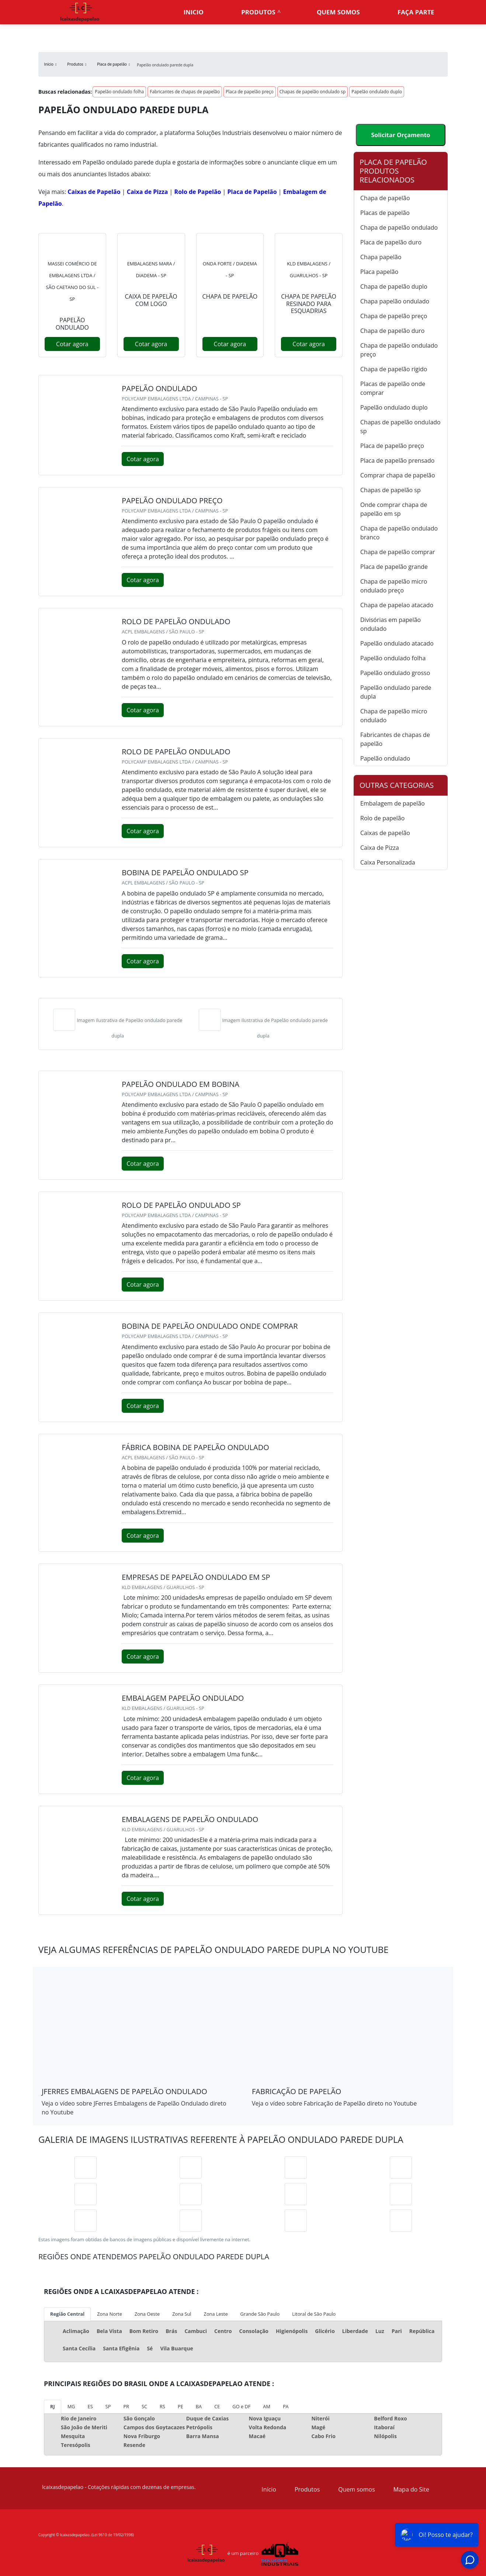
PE (180, 2406)
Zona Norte (109, 2314)
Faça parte (416, 12)
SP (108, 2406)
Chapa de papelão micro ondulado (393, 715)
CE (217, 2406)
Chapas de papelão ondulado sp (313, 91)
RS (162, 2406)
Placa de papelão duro (390, 242)
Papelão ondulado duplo (376, 91)
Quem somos (338, 12)
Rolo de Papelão (197, 192)
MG (71, 2406)
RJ (52, 2406)
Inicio (194, 12)
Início (268, 2489)
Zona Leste (216, 2314)
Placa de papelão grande (394, 567)
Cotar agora (72, 344)
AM (266, 2406)
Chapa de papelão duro (392, 331)
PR (126, 2406)
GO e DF (241, 2406)
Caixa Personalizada (387, 862)
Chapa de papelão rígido (393, 369)
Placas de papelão (385, 213)
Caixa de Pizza (147, 192)
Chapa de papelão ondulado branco (399, 532)
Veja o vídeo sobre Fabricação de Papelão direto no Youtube (334, 2103)
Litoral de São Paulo (314, 2314)
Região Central (67, 2314)
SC (144, 2406)
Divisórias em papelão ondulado (390, 624)
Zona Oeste (147, 2314)
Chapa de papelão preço (393, 316)
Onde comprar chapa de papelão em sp (393, 509)
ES (90, 2406)
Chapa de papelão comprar (397, 552)
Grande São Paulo (260, 2314)
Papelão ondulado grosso (395, 673)
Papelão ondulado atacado (397, 643)
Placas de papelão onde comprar (392, 388)
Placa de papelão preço (250, 91)
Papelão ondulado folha (119, 91)
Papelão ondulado (385, 758)
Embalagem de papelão (392, 803)
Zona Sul (181, 2314)
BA (199, 2406)
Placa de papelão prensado (397, 460)
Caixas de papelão (385, 833)
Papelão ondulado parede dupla (395, 692)
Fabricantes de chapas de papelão (185, 91)
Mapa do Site (411, 2489)
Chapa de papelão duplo (393, 286)
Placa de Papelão (252, 192)
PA (286, 2406)
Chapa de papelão (385, 198)
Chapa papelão (381, 257)
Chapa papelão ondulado (394, 301)
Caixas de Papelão (93, 192)
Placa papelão (379, 272)
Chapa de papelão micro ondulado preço (393, 585)
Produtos (258, 12)
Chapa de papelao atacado (396, 605)
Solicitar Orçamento (400, 135)
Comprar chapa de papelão (397, 475)
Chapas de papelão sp (390, 490)
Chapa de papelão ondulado (399, 227)
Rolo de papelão (382, 818)
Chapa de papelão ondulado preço (399, 349)
